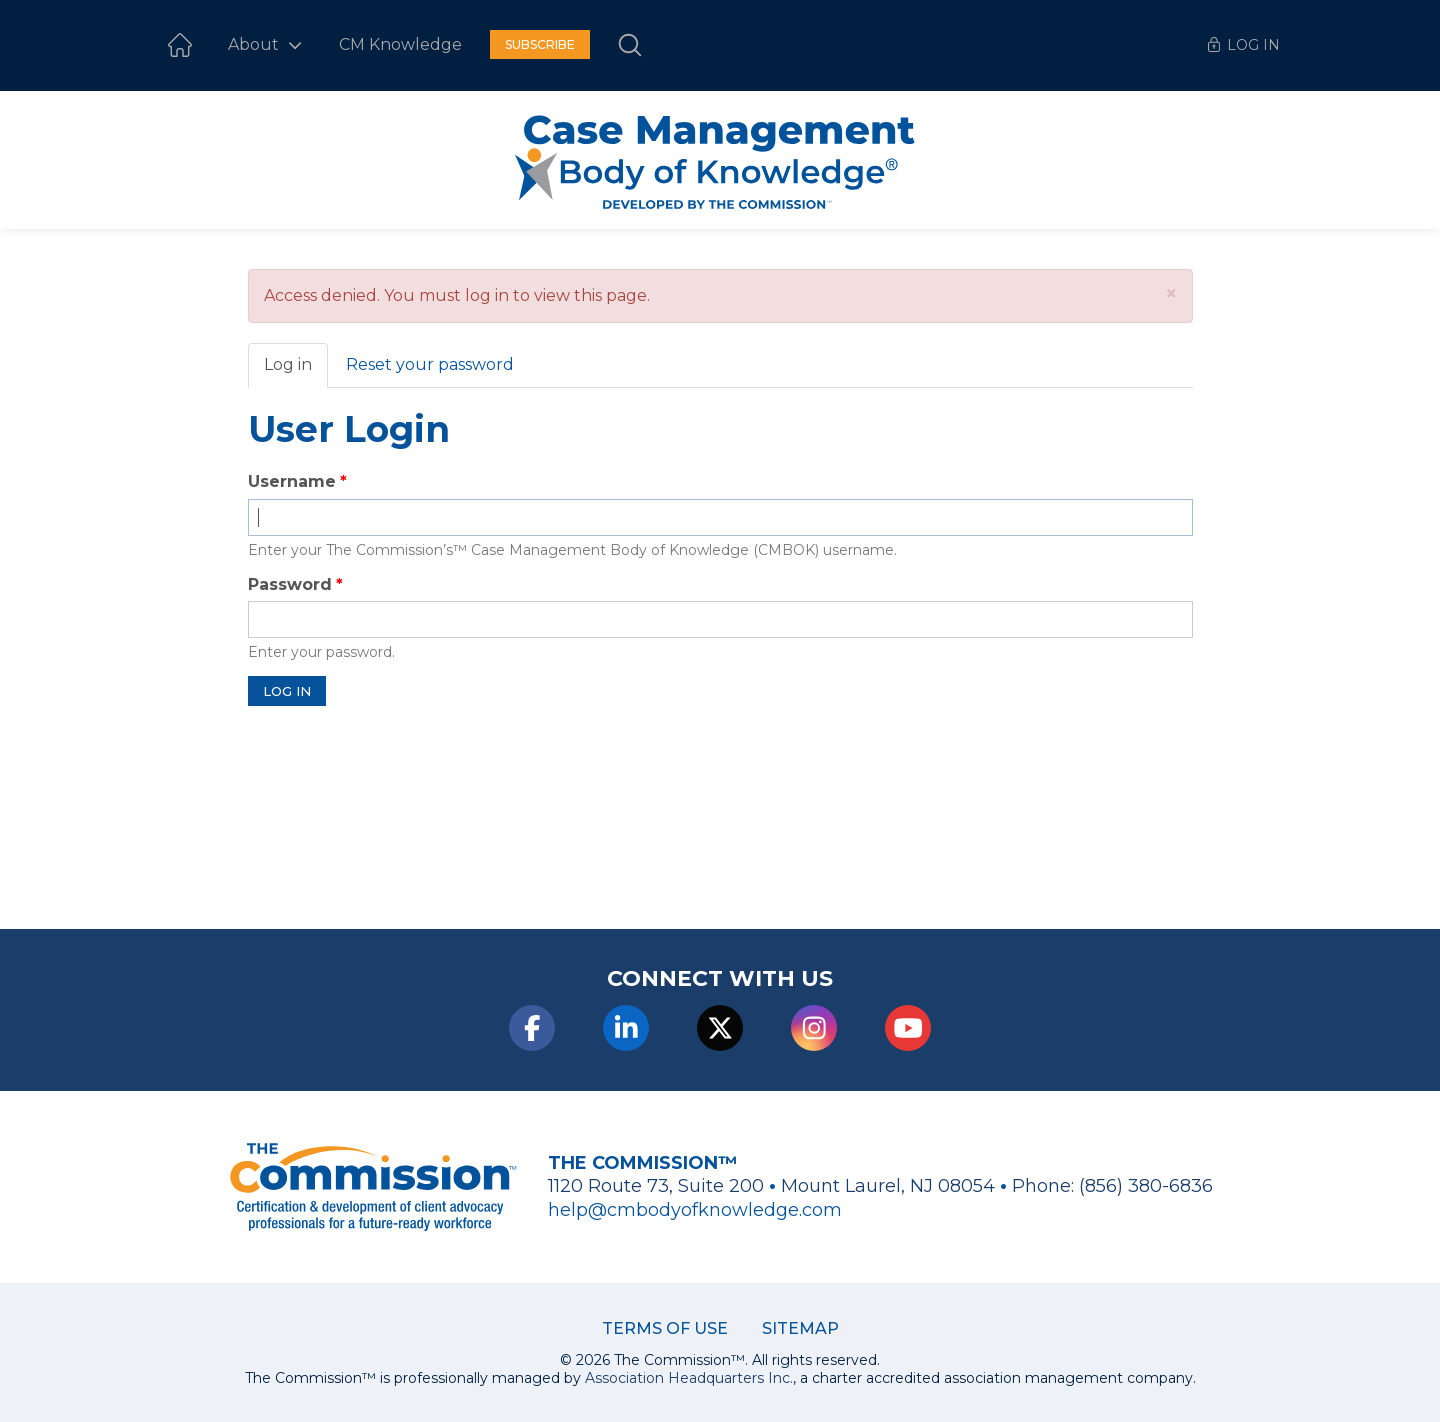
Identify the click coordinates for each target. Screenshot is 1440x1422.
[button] (1171, 293)
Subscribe (540, 44)
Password (290, 584)
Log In (1253, 45)
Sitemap (800, 1328)
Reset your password (430, 364)
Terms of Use (665, 1328)
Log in (296, 371)
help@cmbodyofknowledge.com (695, 1210)
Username (292, 481)
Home (180, 45)
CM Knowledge (400, 44)
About (255, 44)
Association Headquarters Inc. (689, 1378)
